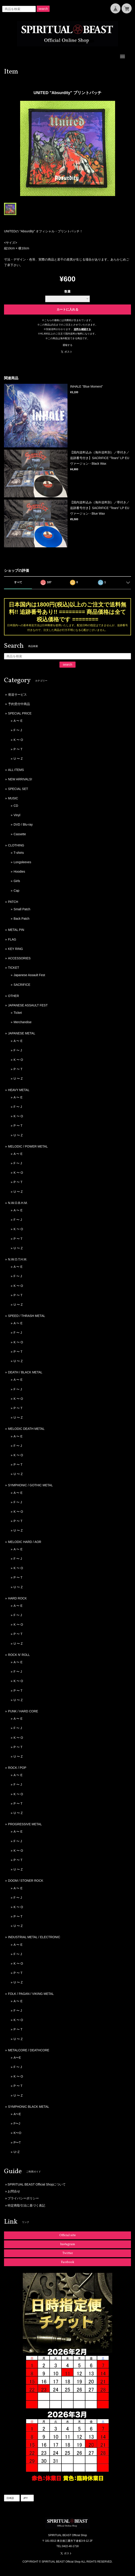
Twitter (67, 2253)
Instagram (67, 2244)
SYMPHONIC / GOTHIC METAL (30, 1485)
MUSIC (13, 798)
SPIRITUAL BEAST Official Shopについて (37, 2184)
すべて (18, 582)
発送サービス (17, 694)
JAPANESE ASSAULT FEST (28, 1005)
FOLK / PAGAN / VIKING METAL (31, 1994)
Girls (17, 881)
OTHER (13, 996)
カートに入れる (67, 309)
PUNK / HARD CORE (23, 1711)
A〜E (17, 2057)
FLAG (12, 939)
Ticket (18, 1012)
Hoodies (19, 871)
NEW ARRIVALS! (20, 779)
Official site (67, 2235)
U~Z (17, 2152)
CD (16, 805)
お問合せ (14, 2191)
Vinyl (17, 815)
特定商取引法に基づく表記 (26, 2205)
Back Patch (22, 918)
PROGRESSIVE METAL (25, 1824)
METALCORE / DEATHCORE (28, 2050)
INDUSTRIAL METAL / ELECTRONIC (34, 1937)
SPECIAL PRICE (20, 713)
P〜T (17, 2142)
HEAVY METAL (19, 1090)
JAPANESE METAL (21, 1033)
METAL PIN (16, 930)
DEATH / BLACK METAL (25, 1372)
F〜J (17, 2123)
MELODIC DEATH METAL (26, 1428)
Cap (16, 890)
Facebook (67, 2262)
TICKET (13, 967)
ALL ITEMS (16, 770)
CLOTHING (16, 845)
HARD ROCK (17, 1598)
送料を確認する (82, 329)
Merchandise (23, 1022)
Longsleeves (22, 862)
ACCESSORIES (19, 958)
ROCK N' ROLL (19, 1655)
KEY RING (15, 949)
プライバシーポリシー (23, 2198)
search (43, 9)
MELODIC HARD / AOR (24, 1542)
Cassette (20, 834)
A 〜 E (18, 721)
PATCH (13, 902)
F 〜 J (18, 730)
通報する (67, 345)
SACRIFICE (22, 984)
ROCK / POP (17, 1767)
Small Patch (22, 909)
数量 (67, 291)
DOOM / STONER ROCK (25, 1880)
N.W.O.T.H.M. (17, 1259)
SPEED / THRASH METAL (26, 1316)
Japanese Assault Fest (29, 975)
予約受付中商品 (19, 704)
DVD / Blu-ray (23, 824)
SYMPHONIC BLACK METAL (28, 2106)
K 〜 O (18, 740)
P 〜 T (18, 749)
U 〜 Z (18, 758)
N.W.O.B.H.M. (18, 1203)
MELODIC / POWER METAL (28, 1146)
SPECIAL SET (18, 789)
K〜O (17, 2133)
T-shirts (19, 852)
